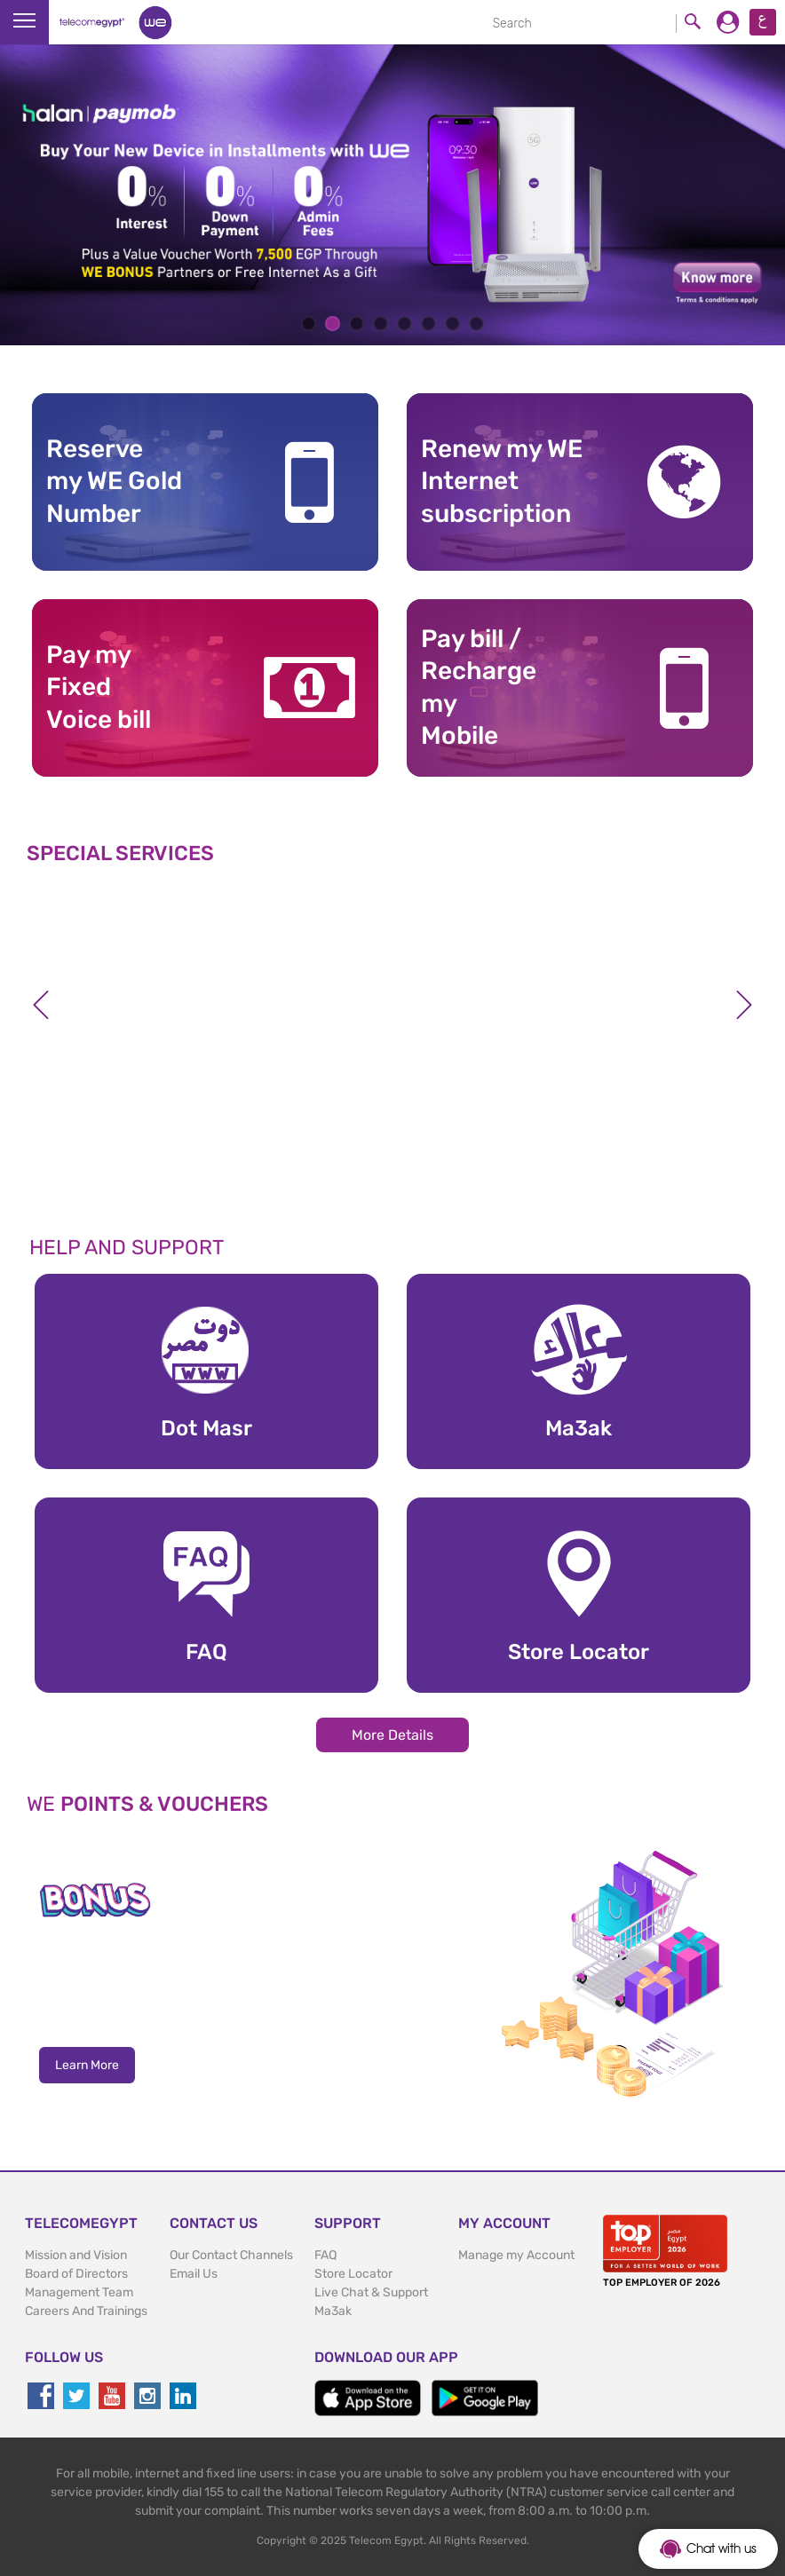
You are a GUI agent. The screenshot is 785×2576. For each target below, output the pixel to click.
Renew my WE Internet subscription (502, 481)
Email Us (194, 2273)
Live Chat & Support (371, 2292)
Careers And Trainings (86, 2311)
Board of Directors (76, 2273)
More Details (392, 1735)
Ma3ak (333, 2311)
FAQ (325, 2255)
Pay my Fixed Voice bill (98, 687)
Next (744, 1004)
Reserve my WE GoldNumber (114, 481)
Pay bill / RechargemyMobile (478, 687)
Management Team (79, 2292)
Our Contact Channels (231, 2255)
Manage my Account (516, 2255)
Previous (41, 1004)
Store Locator (353, 2273)
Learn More (87, 2065)
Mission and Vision (76, 2255)
